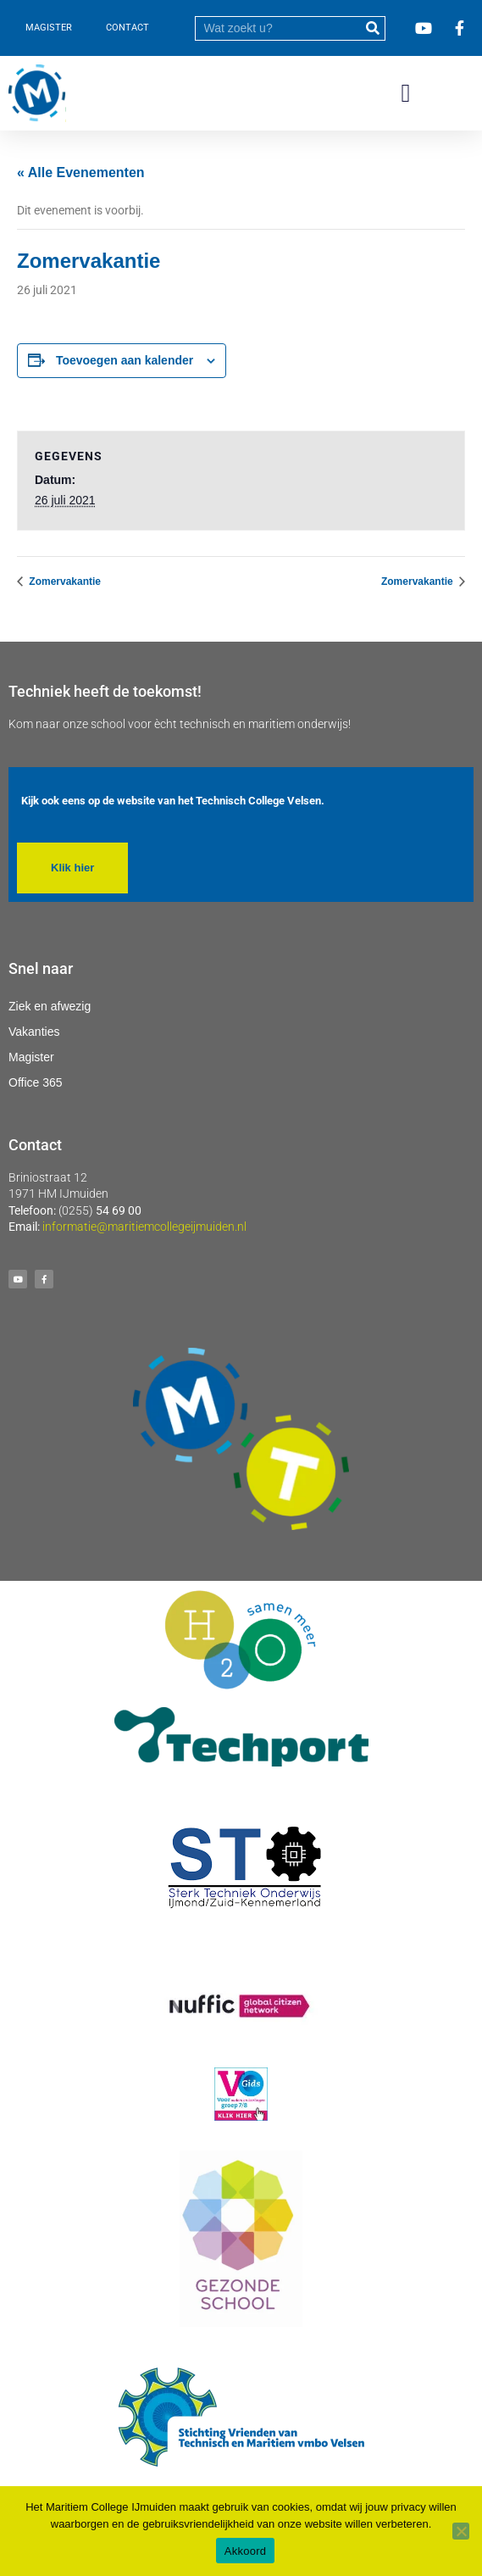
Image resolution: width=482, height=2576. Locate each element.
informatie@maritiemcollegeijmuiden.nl (144, 1226)
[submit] (372, 28)
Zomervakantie (63, 581)
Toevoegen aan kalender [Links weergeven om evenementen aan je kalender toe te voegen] (124, 360)
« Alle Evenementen (81, 172)
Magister (31, 1057)
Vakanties (33, 1031)
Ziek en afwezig (49, 1006)
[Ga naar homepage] (37, 93)
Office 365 (35, 1082)
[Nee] (460, 2531)
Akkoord (245, 2551)
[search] (278, 28)
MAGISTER (48, 27)
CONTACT (127, 27)
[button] (406, 94)
